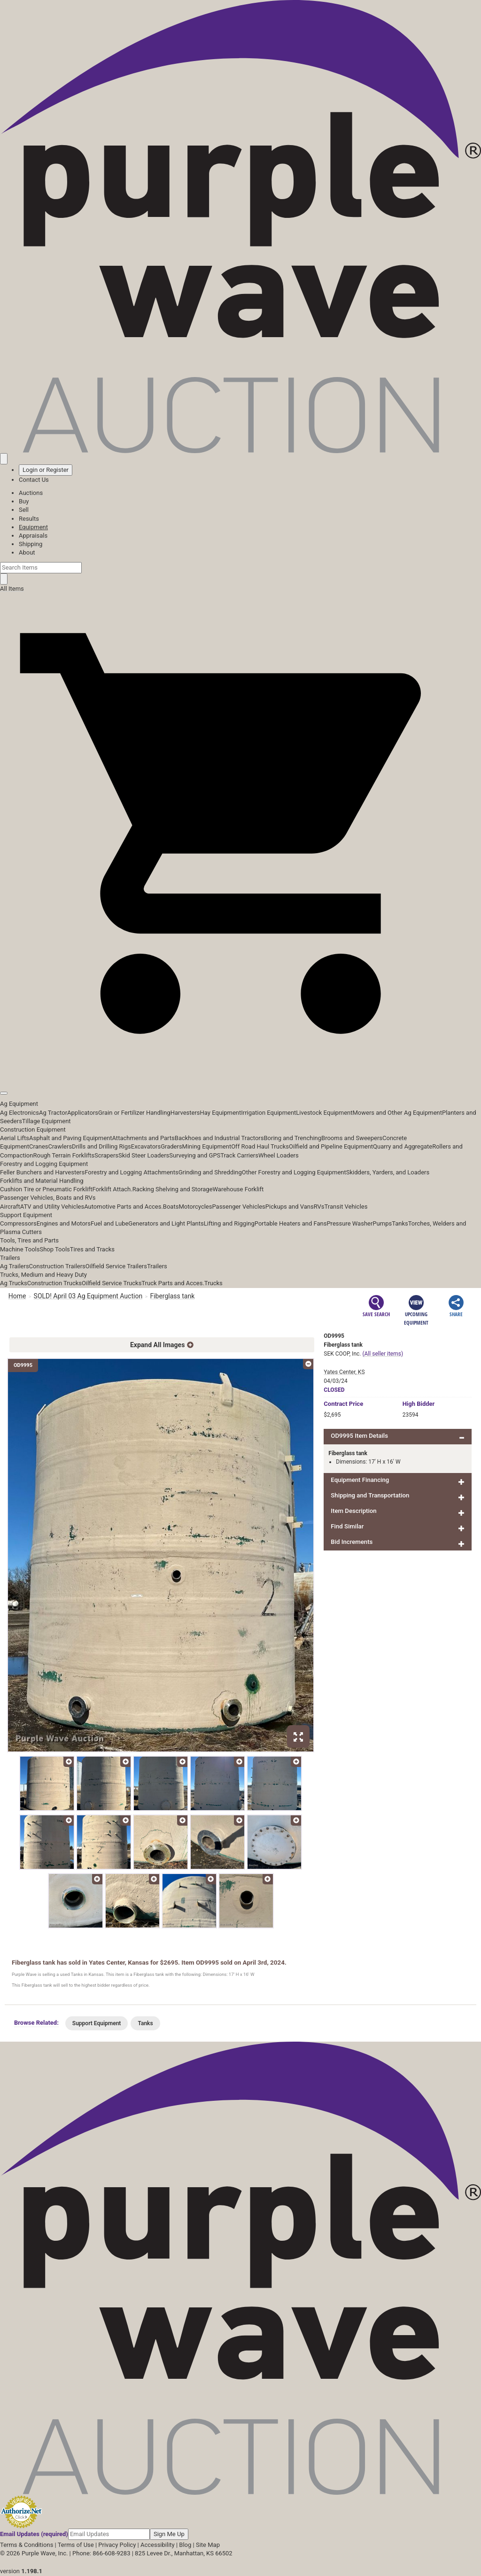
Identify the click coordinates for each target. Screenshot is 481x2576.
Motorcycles (195, 1206)
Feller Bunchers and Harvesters (42, 1172)
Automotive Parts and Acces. (123, 1206)
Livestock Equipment (324, 1112)
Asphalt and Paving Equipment (70, 1137)
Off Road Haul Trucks (260, 1146)
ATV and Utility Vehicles (52, 1206)
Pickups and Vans (289, 1206)
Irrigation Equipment (268, 1112)
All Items (12, 588)
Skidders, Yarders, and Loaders (387, 1172)
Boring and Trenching (292, 1137)
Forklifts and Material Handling (42, 1180)
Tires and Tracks (92, 1249)
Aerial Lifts (14, 1137)
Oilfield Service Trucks (111, 1283)
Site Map (208, 2544)
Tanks (400, 1223)
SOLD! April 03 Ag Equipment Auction (88, 1296)
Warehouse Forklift (238, 1189)
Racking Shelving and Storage (172, 1189)
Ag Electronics (19, 1112)
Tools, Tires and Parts (29, 1240)
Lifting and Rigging (229, 1223)
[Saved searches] (4, 458)
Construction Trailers (57, 1266)
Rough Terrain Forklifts (63, 1155)
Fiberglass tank (172, 1296)
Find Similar (347, 1526)
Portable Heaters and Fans (291, 1223)
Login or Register (46, 469)
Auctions (31, 492)
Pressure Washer (349, 1223)
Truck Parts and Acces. (172, 1283)
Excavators (146, 1146)
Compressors (18, 1223)
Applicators (82, 1112)
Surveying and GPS (194, 1155)
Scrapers (106, 1155)
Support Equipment (26, 1215)
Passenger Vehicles (238, 1206)
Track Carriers (239, 1155)
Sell (24, 509)
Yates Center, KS (344, 1372)
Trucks (213, 1283)
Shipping (30, 544)
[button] (240, 1071)
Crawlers (60, 1146)
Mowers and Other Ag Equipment (397, 1112)
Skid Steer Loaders (143, 1155)
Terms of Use (76, 2544)
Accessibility (157, 2544)
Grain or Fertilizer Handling (134, 1112)
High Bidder (419, 1403)
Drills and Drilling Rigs (101, 1146)
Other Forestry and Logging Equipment (294, 1172)
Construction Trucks (54, 1283)
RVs (319, 1206)
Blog (185, 2544)
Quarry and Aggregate (402, 1146)
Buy (24, 501)
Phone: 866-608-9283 (101, 2553)
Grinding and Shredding (210, 1172)
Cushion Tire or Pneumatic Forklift (46, 1189)
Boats (171, 1206)
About (27, 552)
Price (343, 1403)
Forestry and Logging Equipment (44, 1163)
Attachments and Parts (143, 1137)
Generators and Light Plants (165, 1223)
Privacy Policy (117, 2544)
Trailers (10, 1257)
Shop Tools (54, 1249)
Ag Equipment (19, 1103)
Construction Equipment (33, 1129)
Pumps (382, 1223)
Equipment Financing (360, 1479)
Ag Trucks (13, 1283)
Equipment (33, 527)
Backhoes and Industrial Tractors (219, 1137)
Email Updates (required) (34, 2533)
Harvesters (185, 1112)
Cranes (38, 1146)
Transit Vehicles (346, 1206)
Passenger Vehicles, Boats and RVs (48, 1197)
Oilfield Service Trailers (116, 1266)
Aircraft (10, 1206)
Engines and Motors (64, 1223)
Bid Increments (351, 1541)
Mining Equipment (207, 1146)
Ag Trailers (14, 1266)
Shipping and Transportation (370, 1495)
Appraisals (33, 535)
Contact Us (34, 479)
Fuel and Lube (109, 1223)
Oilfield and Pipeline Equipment (331, 1146)
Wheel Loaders (278, 1155)
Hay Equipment (220, 1112)
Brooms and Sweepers (351, 1137)
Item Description (353, 1510)
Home (17, 1296)
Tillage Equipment (46, 1121)
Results (29, 518)
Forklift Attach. (112, 1189)
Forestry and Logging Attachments (131, 1172)
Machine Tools (19, 1249)
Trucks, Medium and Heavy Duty (43, 1274)
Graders (171, 1146)
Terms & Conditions (26, 2544)
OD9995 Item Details (359, 1435)
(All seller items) (382, 1353)
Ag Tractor (53, 1112)
